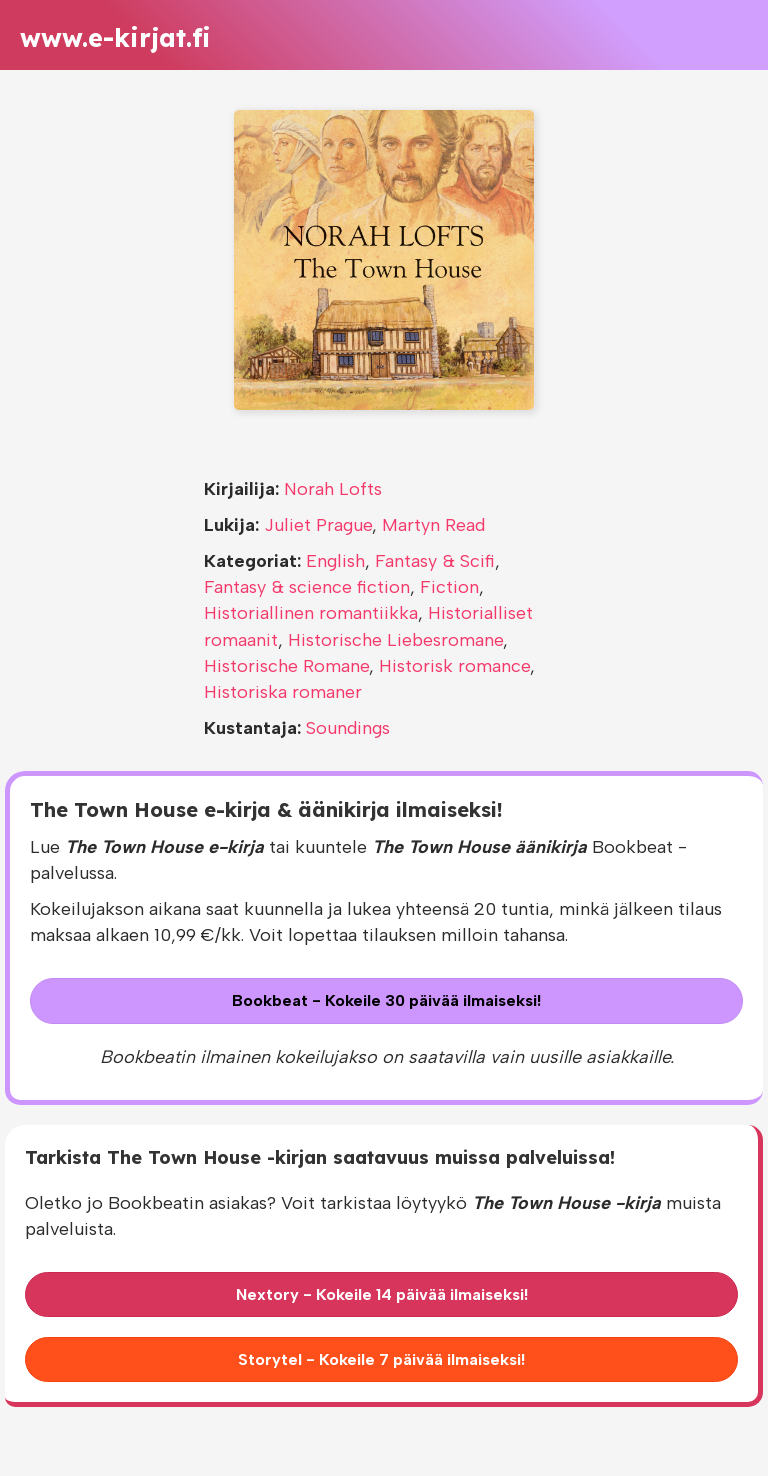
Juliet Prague (318, 525)
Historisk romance (454, 666)
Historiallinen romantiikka (311, 613)
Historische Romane (286, 666)
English (335, 561)
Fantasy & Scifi (435, 561)
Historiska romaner (283, 692)
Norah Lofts (333, 489)
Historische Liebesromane (395, 640)
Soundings (348, 728)
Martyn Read (433, 525)
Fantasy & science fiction (307, 587)
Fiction (449, 587)
